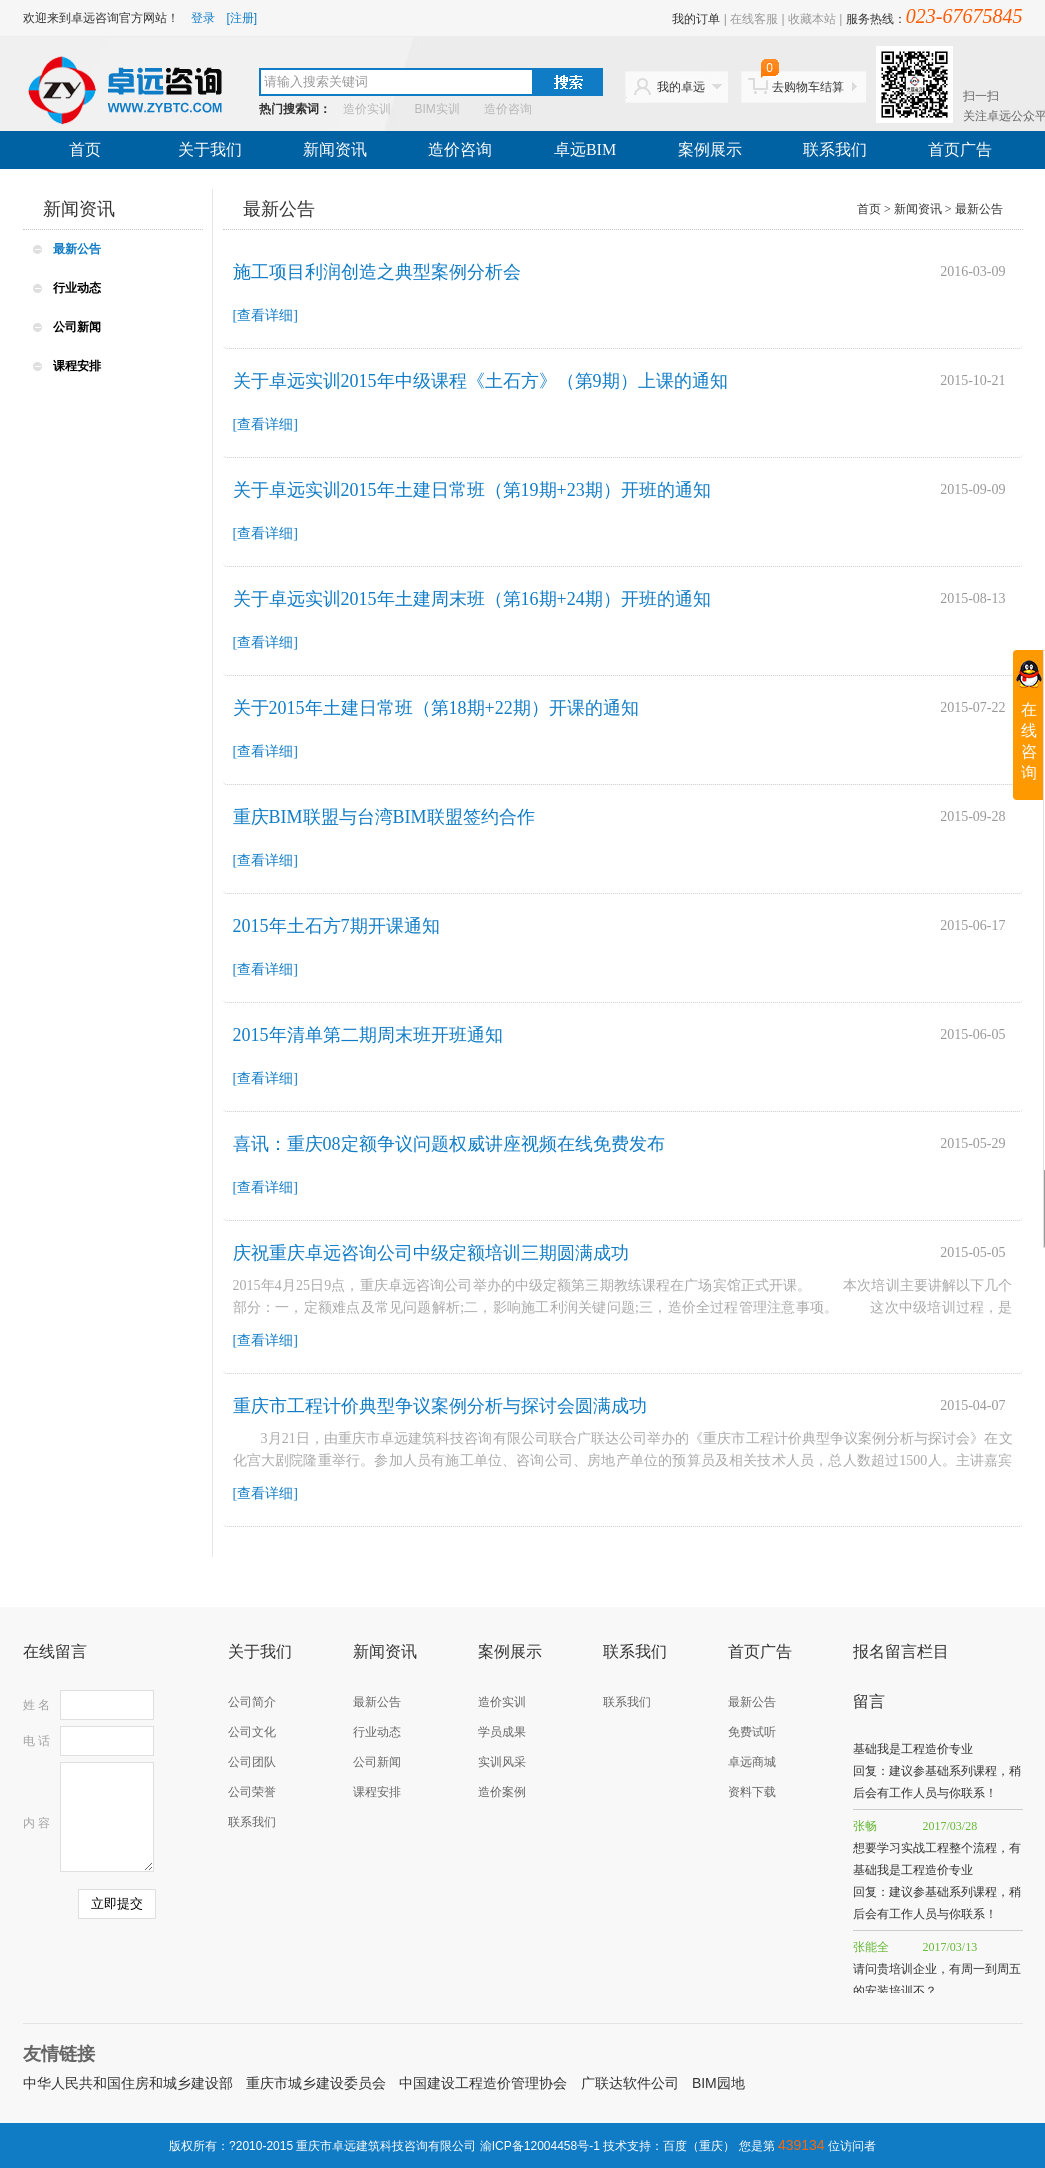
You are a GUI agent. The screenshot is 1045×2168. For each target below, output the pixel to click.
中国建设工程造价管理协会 (483, 2083)
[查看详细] (265, 315)
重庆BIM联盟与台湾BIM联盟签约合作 (384, 817)
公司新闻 (77, 327)
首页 (85, 149)
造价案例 (502, 1792)
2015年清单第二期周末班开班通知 (368, 1035)
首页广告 (960, 149)
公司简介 (252, 1702)
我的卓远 (681, 87)
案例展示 (710, 149)
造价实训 (367, 109)
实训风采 (502, 1762)
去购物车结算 (803, 82)
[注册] (242, 18)
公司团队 (252, 1762)
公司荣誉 (252, 1792)
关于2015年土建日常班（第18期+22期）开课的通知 (436, 708)
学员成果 (502, 1732)
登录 (203, 18)
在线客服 (754, 19)
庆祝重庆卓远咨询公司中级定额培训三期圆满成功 (431, 1253)
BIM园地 (718, 2083)
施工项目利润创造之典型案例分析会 (377, 272)
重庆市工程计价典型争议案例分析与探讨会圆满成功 (440, 1406)
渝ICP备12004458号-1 (540, 2146)
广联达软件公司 (630, 2083)
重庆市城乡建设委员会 (316, 2083)
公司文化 (252, 1732)
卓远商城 (752, 1762)
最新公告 (77, 249)
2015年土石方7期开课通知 (336, 926)
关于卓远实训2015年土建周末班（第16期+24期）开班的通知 (472, 599)
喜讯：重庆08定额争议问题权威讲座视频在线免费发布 (449, 1144)
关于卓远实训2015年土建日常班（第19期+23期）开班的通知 (472, 490)
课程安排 (77, 366)
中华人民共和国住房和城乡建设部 (128, 2083)
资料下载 (752, 1792)
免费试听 (752, 1732)
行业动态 (77, 288)
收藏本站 (812, 19)
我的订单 (696, 19)
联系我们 (835, 149)
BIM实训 (437, 109)
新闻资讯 (335, 149)
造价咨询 (508, 109)
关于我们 (210, 149)
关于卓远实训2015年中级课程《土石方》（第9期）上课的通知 (480, 381)
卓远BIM (585, 149)
